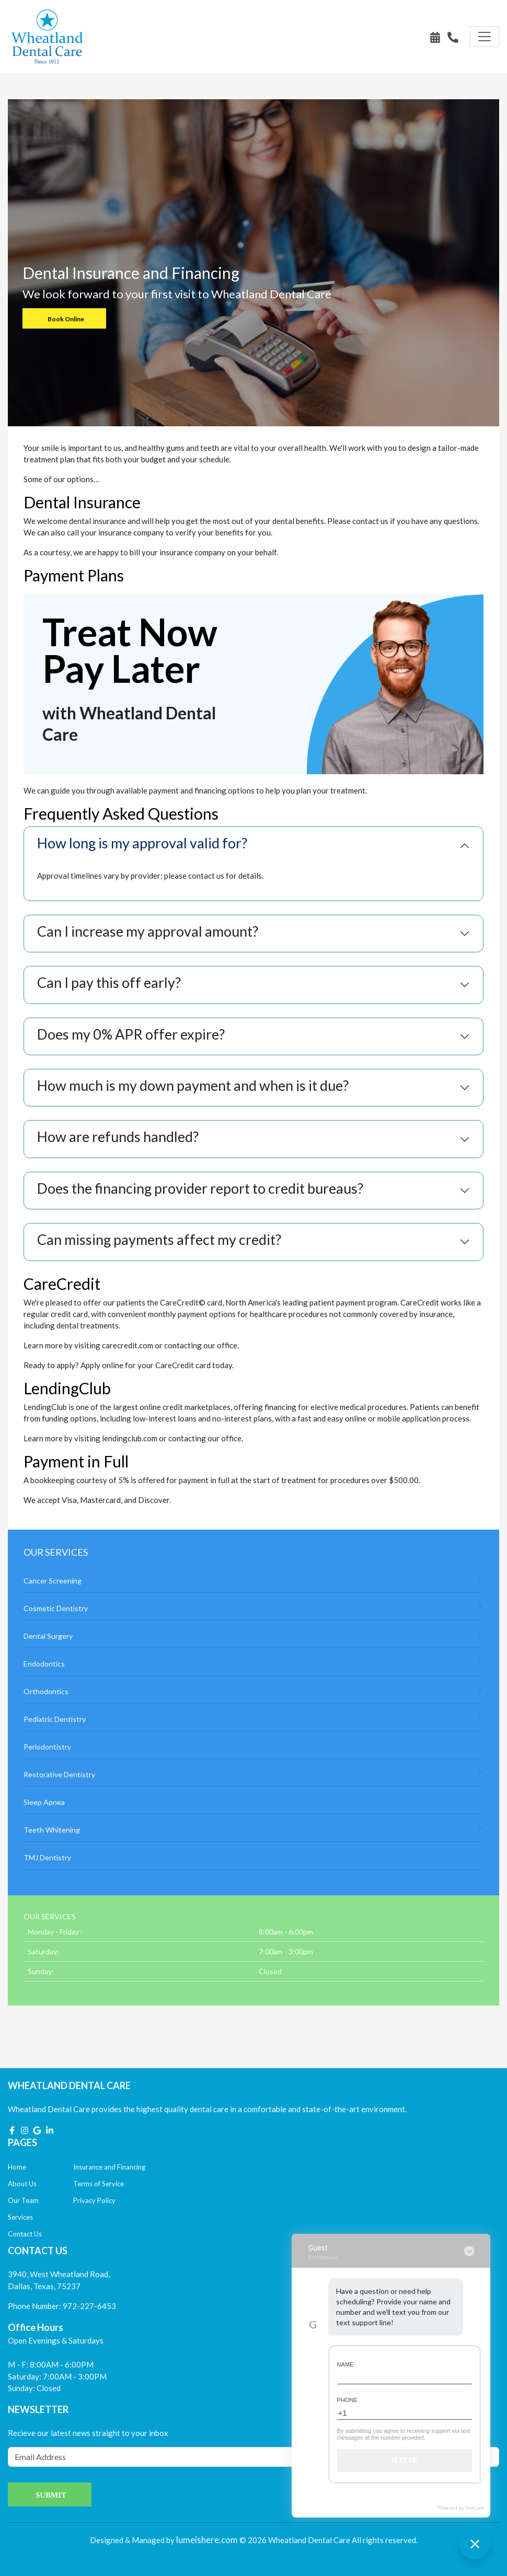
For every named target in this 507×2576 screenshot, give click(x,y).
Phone (347, 2400)
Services (20, 2217)
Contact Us (25, 2234)
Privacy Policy (94, 2200)
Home (17, 2167)
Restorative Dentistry (253, 1774)
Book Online (66, 319)
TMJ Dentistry (253, 1857)
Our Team (23, 2200)
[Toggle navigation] (484, 36)
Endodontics (253, 1663)
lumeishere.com (207, 2539)
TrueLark (474, 2507)
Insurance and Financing (109, 2167)
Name (345, 2364)
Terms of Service (98, 2183)
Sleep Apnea (253, 1801)
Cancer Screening (253, 1580)
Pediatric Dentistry (253, 1718)
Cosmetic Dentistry (253, 1608)
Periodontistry (253, 1746)
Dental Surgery (253, 1635)
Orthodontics (253, 1691)
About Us (22, 2183)
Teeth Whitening (253, 1829)
